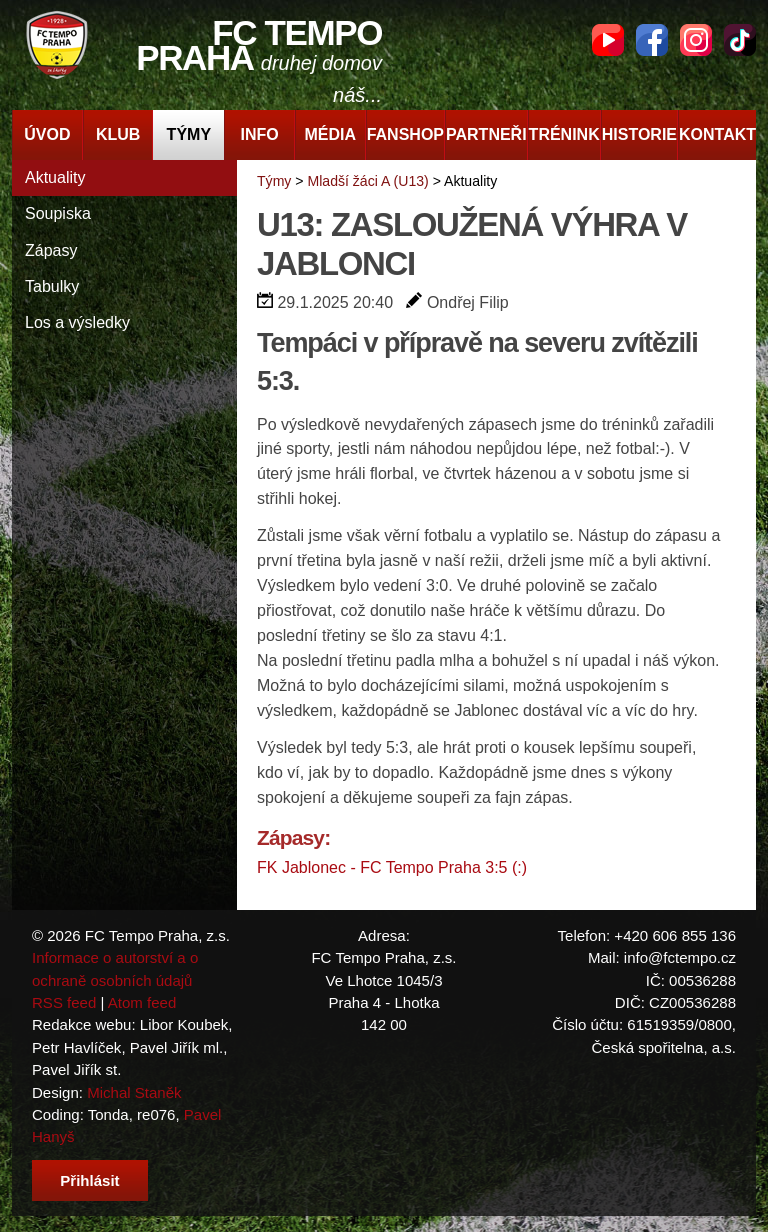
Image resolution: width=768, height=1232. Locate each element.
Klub (118, 134)
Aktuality (55, 177)
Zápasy (51, 250)
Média (331, 134)
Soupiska (58, 213)
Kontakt (717, 134)
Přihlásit (89, 1180)
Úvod (47, 134)
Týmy (189, 134)
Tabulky (52, 286)
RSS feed (64, 1002)
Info (259, 134)
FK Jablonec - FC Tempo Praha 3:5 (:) (392, 867)
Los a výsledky (77, 322)
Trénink (564, 134)
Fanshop (405, 134)
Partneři (486, 134)
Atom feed (142, 1002)
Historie (639, 134)
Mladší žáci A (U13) (367, 181)
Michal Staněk (134, 1092)
